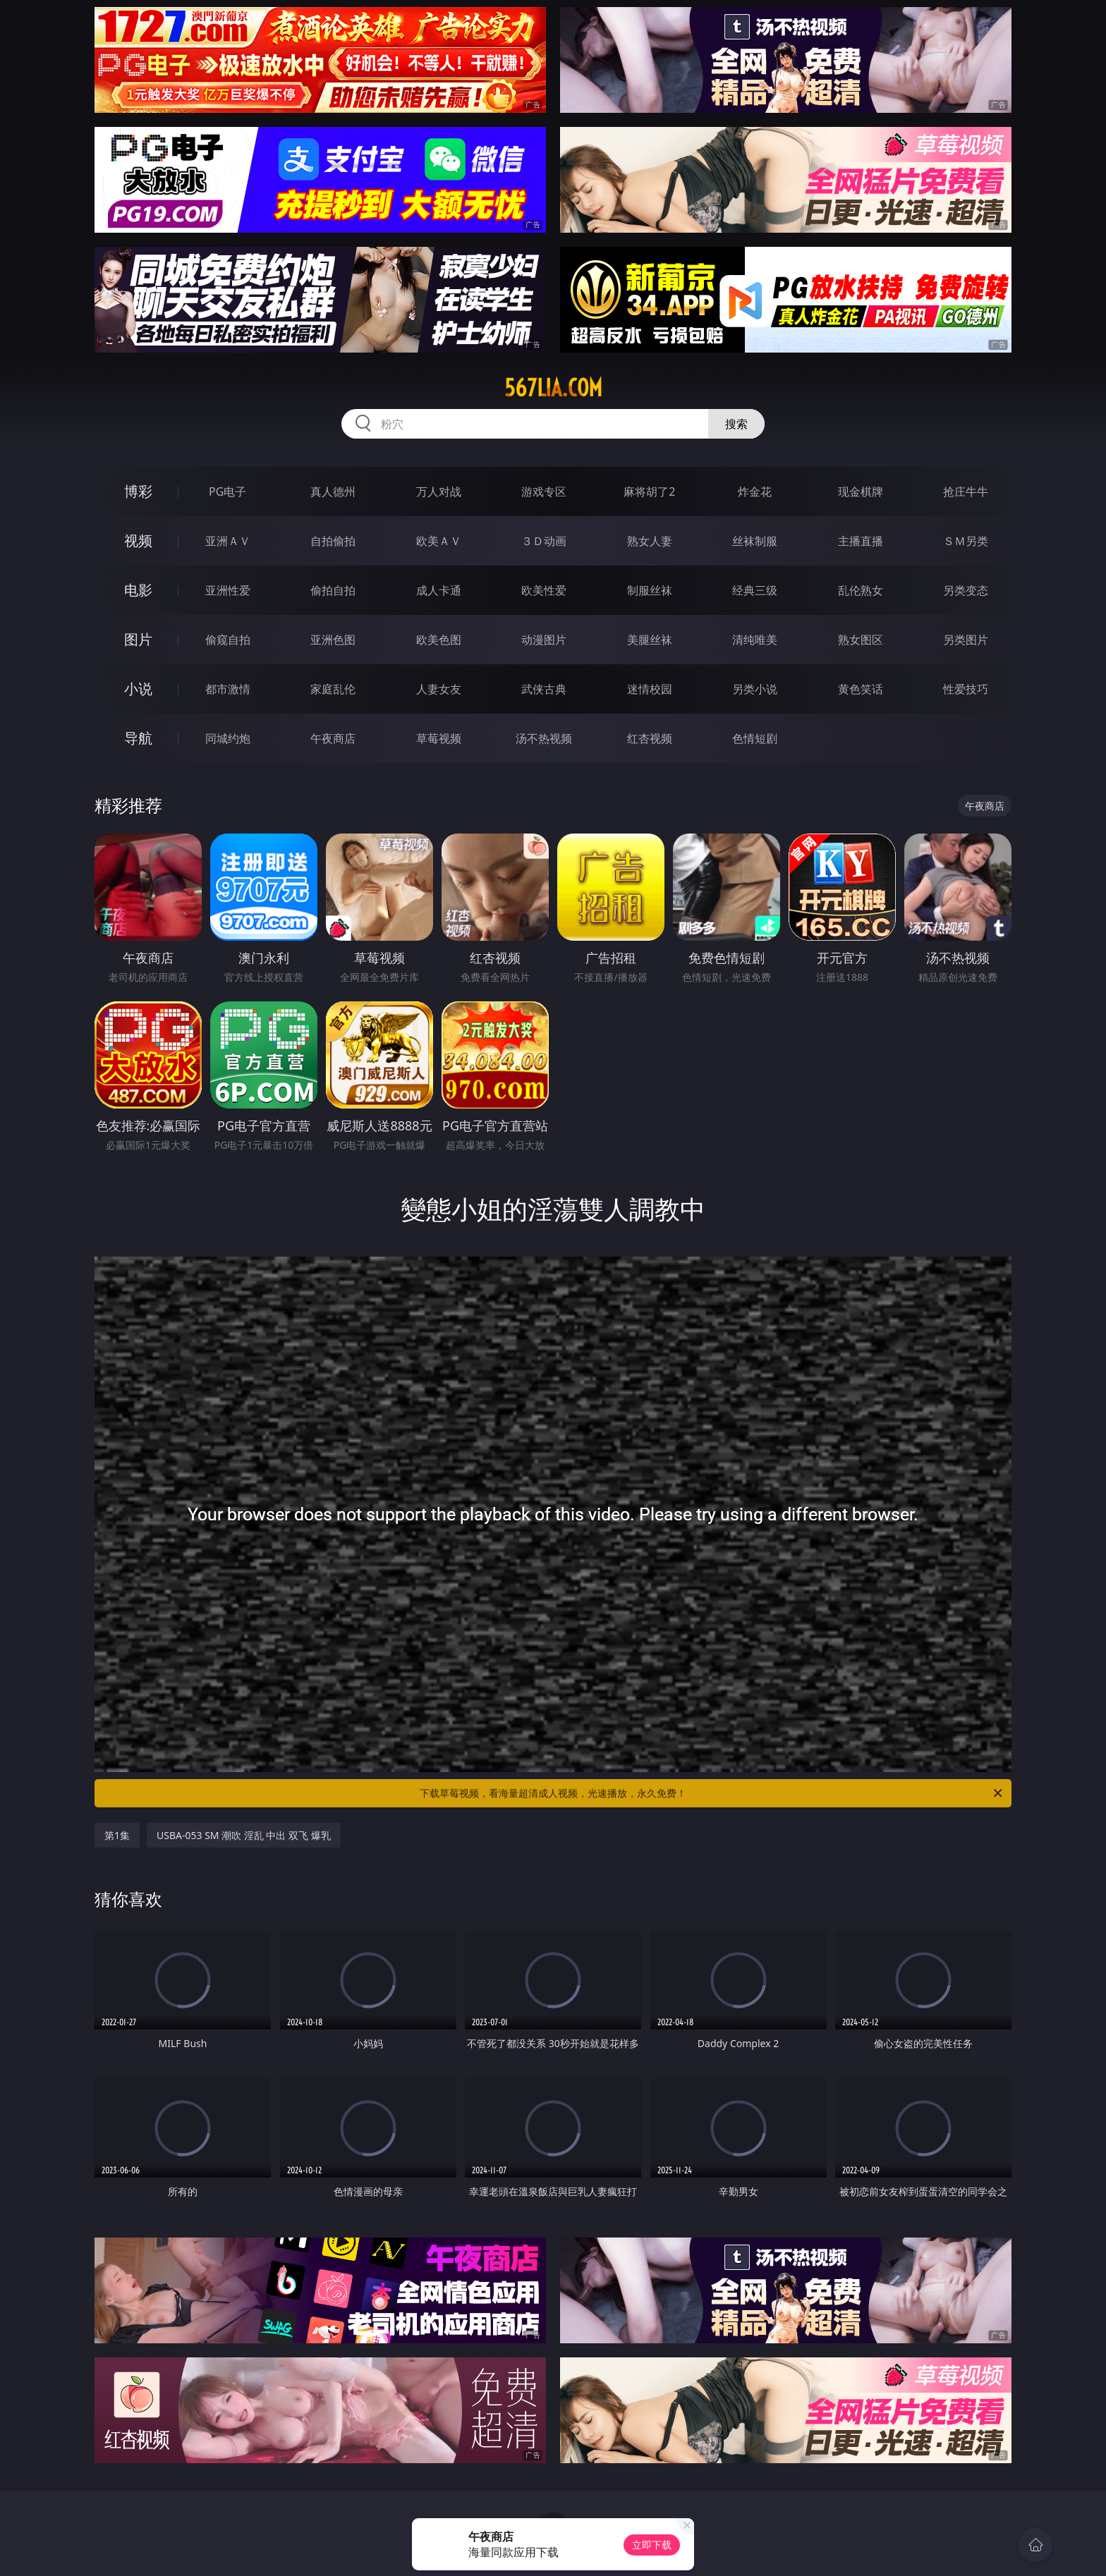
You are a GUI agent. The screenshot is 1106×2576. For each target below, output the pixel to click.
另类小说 (754, 689)
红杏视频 (649, 738)
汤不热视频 (544, 738)
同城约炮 (227, 738)
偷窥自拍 (227, 639)
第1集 (117, 1835)
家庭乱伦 (333, 689)
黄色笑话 (860, 689)
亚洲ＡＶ (227, 541)
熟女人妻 (649, 541)
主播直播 (860, 541)
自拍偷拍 (333, 541)
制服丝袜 (649, 590)
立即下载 (652, 2544)
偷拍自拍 (333, 590)
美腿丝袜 (649, 639)
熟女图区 (860, 639)
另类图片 (965, 639)
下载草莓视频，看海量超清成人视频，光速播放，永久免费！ (712, 1793)
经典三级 (754, 590)
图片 (138, 639)
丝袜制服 (754, 541)
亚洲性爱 (227, 590)
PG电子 (227, 491)
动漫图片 (543, 639)
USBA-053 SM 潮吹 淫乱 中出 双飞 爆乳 (244, 1835)
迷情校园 (649, 689)
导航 (138, 737)
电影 (138, 589)
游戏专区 (543, 491)
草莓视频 (438, 738)
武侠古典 (543, 689)
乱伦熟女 (860, 590)
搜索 (736, 424)
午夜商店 (333, 738)
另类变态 (965, 590)
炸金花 (755, 491)
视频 (138, 540)
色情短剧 (754, 738)
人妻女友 (438, 689)
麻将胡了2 (649, 491)
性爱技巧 (965, 689)
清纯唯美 (754, 639)
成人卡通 (438, 590)
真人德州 (333, 491)
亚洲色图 (333, 639)
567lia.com (553, 388)
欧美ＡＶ (438, 541)
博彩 (138, 491)
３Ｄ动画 (543, 541)
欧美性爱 (543, 590)
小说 (138, 688)
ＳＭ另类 (965, 541)
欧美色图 (438, 639)
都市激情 (227, 689)
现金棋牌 (860, 491)
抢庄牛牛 (965, 491)
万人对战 (438, 491)
